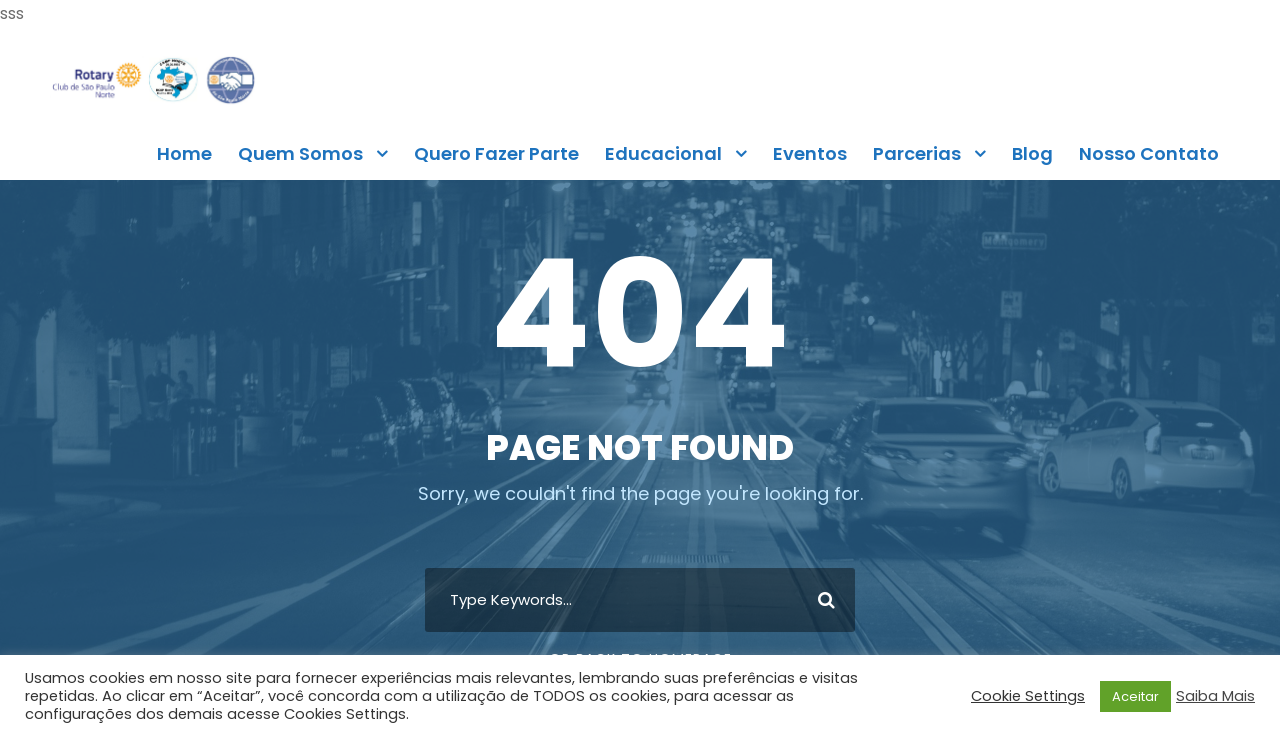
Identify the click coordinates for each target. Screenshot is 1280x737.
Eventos (810, 153)
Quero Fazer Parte (496, 153)
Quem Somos (300, 153)
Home (184, 153)
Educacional (663, 153)
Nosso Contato (1149, 153)
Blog (1032, 153)
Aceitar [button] (1135, 696)
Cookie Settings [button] (1028, 696)
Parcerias (917, 153)
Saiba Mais (1215, 696)
